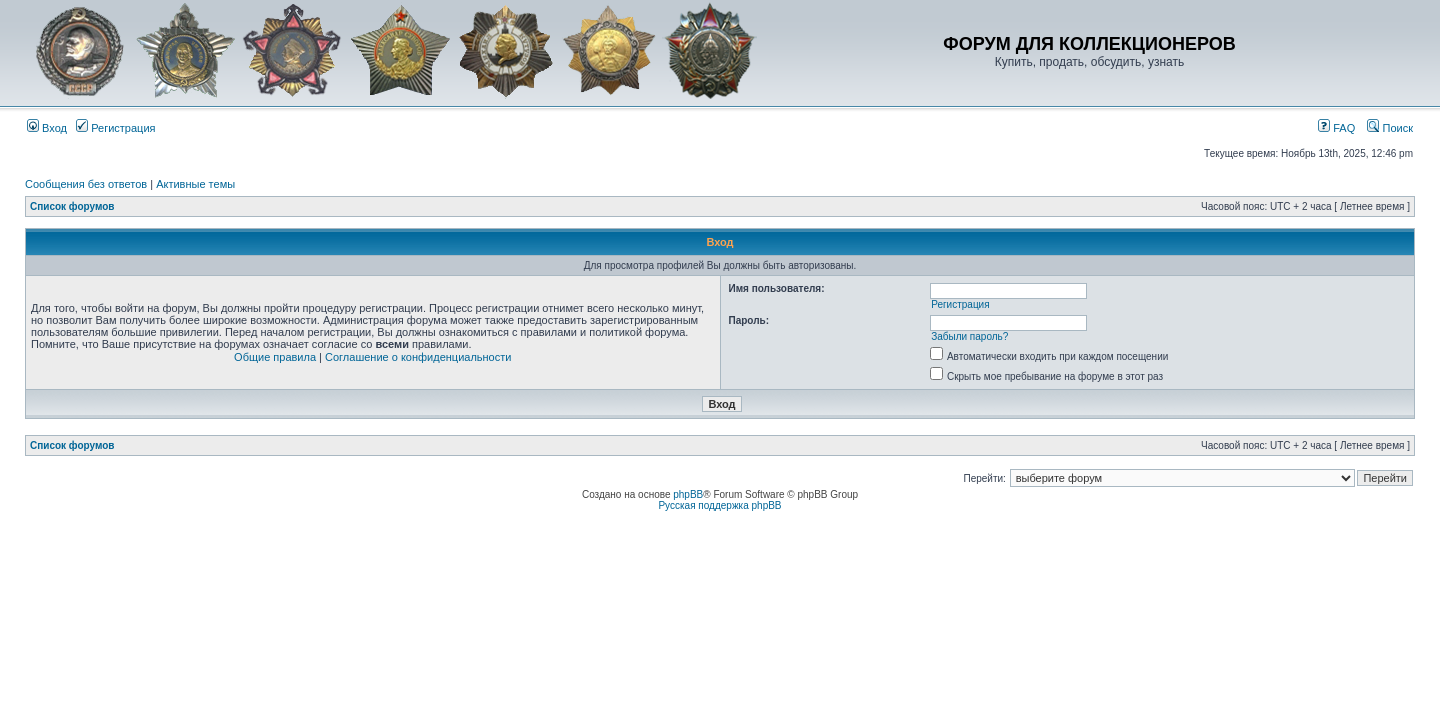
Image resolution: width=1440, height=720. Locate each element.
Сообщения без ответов (86, 184)
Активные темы (195, 184)
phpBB (688, 494)
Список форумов (72, 206)
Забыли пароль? (969, 336)
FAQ (1336, 128)
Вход (47, 128)
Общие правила (275, 357)
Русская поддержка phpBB (719, 505)
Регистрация (115, 128)
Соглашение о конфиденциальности (418, 357)
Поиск (1390, 128)
